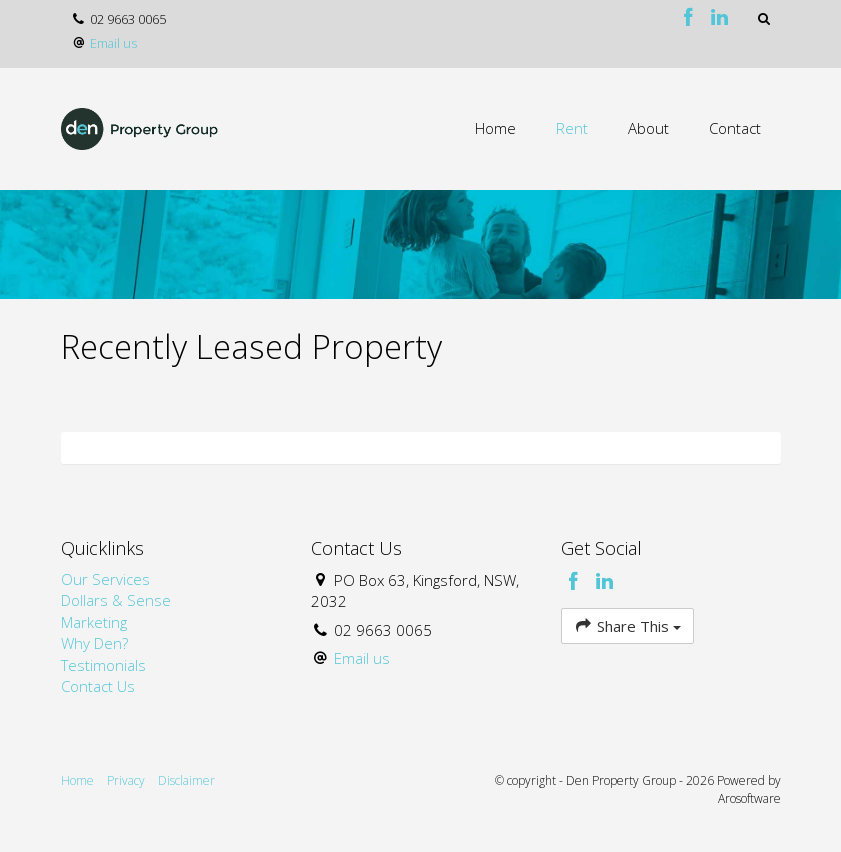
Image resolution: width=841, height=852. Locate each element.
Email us (113, 43)
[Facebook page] (691, 18)
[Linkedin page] (720, 18)
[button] (764, 19)
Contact (735, 128)
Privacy (126, 780)
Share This (627, 625)
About (648, 128)
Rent (572, 128)
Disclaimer (186, 780)
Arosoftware (749, 798)
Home (495, 128)
